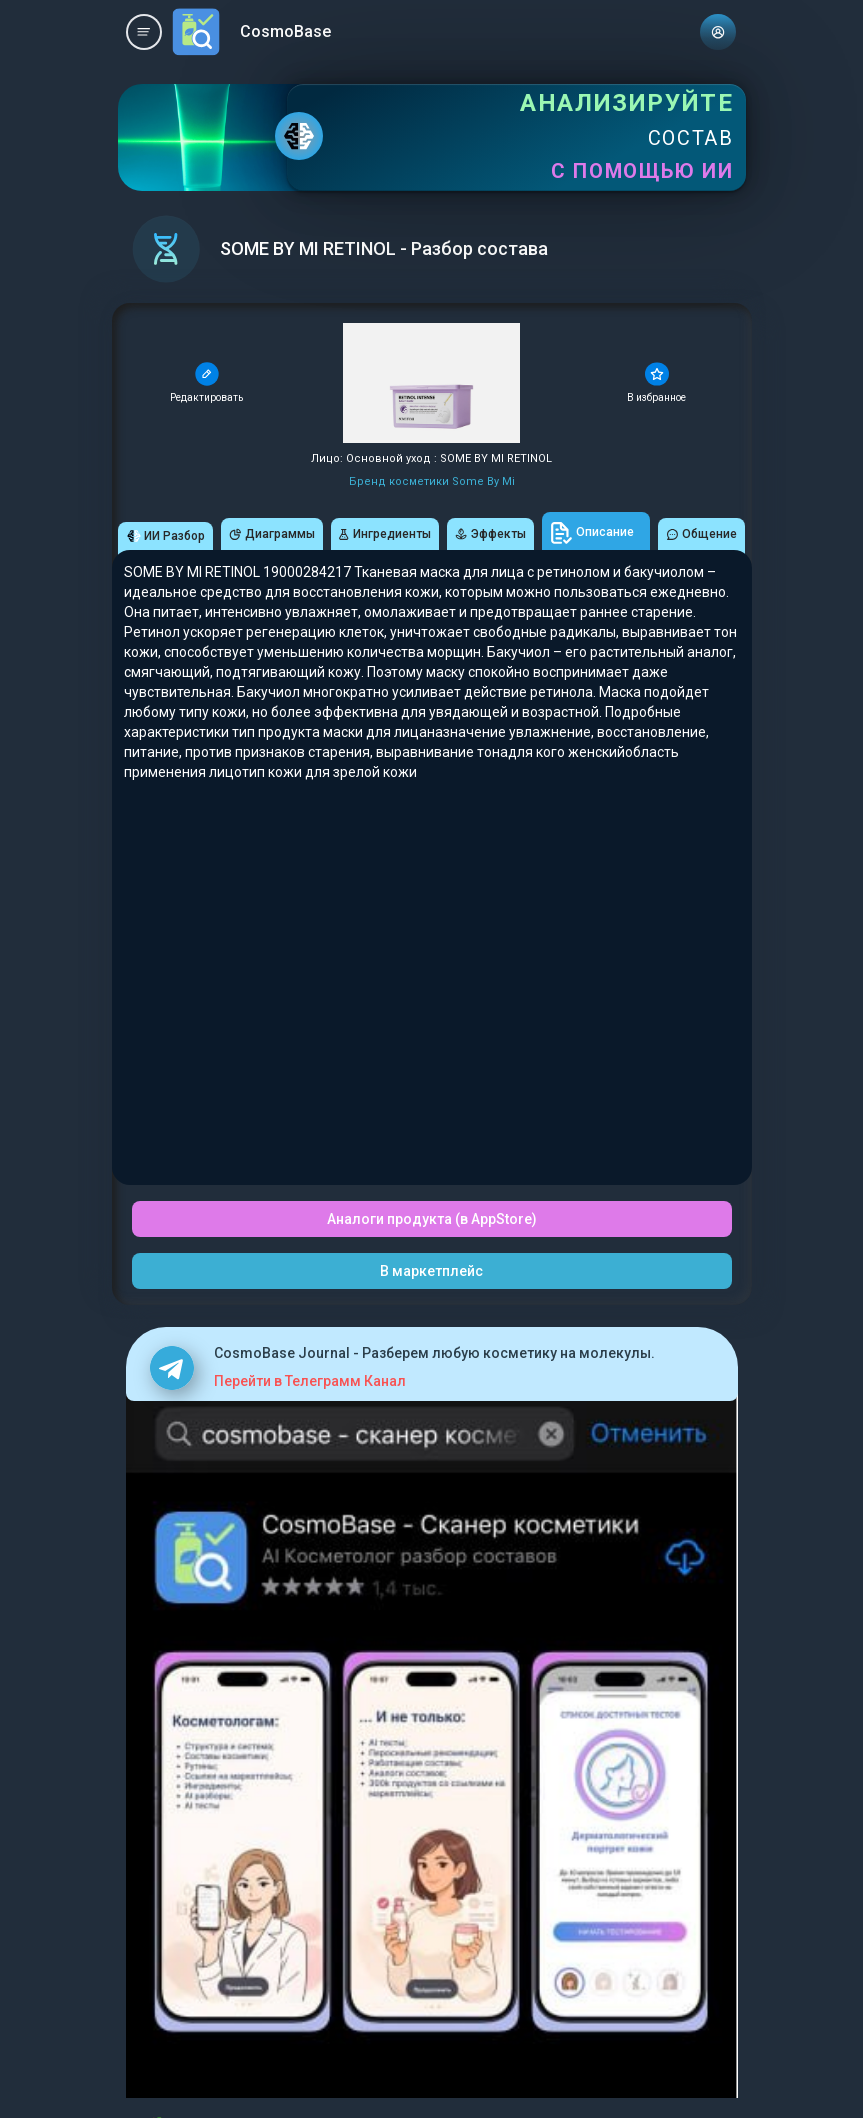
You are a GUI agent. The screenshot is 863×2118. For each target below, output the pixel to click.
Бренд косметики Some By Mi (432, 481)
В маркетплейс (431, 1271)
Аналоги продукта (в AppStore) (432, 1219)
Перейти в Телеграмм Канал (310, 1381)
